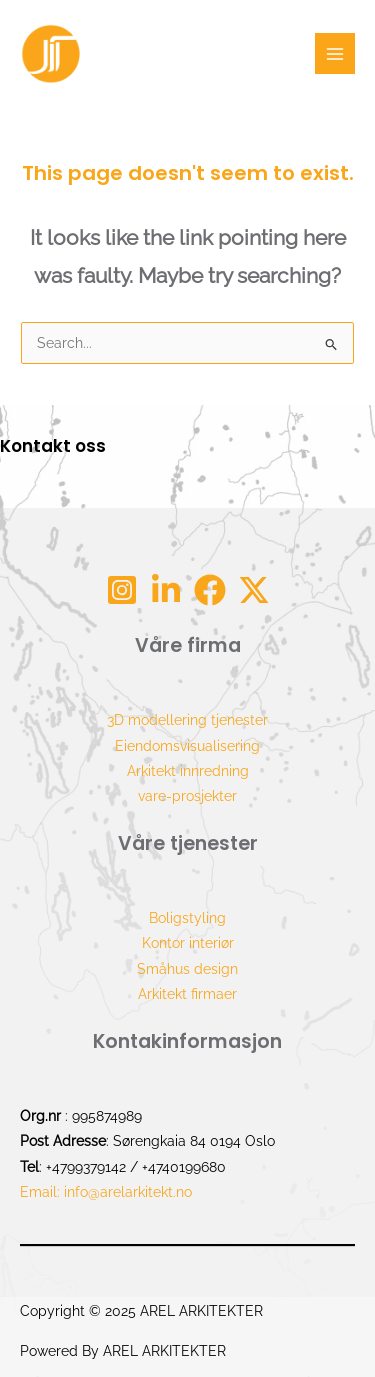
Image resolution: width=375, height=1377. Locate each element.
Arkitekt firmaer (187, 994)
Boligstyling (187, 918)
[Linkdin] (166, 590)
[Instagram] (122, 590)
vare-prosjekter (187, 796)
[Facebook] (210, 590)
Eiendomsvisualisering (187, 746)
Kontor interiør (188, 943)
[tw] (254, 590)
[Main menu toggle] (335, 53)
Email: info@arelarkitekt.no (106, 1192)
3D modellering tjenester (187, 720)
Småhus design (187, 969)
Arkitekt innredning (188, 771)
